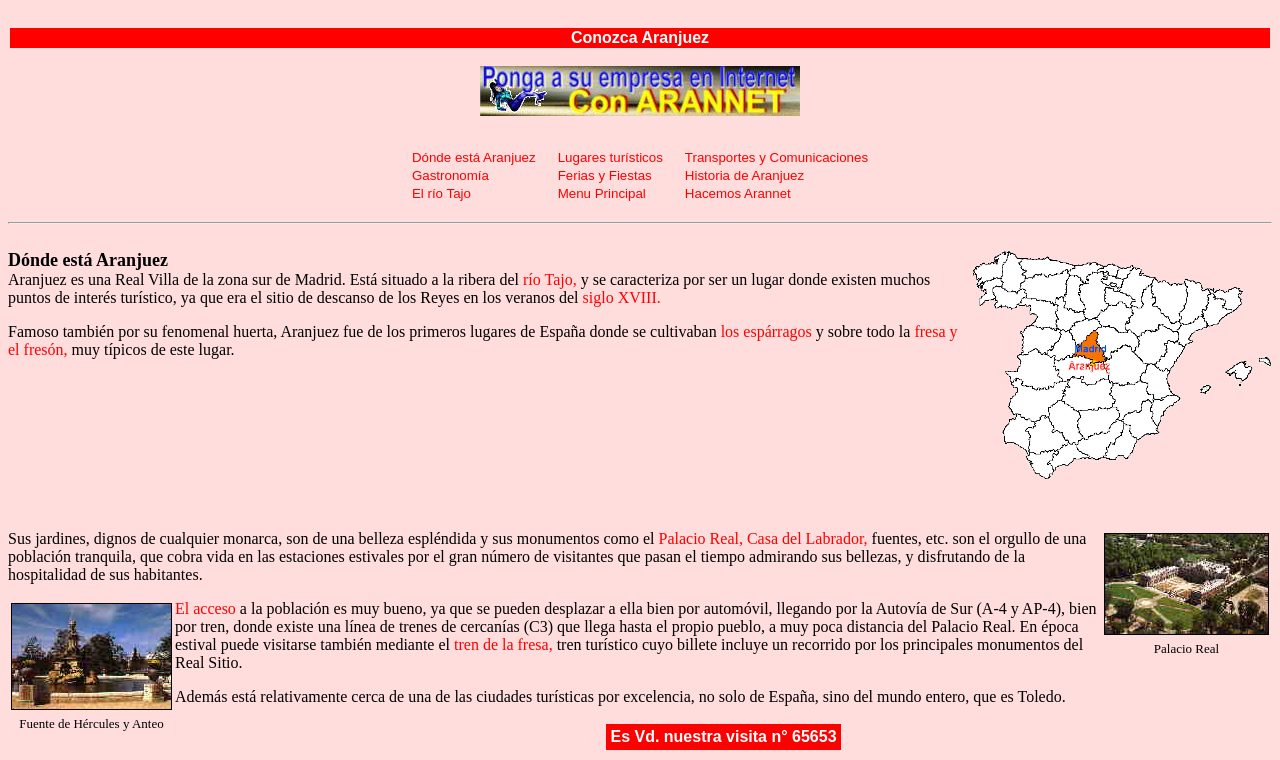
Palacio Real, (701, 538)
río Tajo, (550, 279)
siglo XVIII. (622, 297)
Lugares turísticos (610, 157)
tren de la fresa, (503, 644)
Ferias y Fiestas (605, 175)
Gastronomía (450, 175)
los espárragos (766, 331)
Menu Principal (602, 193)
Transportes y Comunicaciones (776, 157)
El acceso (205, 608)
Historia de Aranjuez (744, 175)
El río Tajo (441, 193)
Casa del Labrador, (807, 538)
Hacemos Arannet (738, 193)
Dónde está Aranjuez (474, 157)
